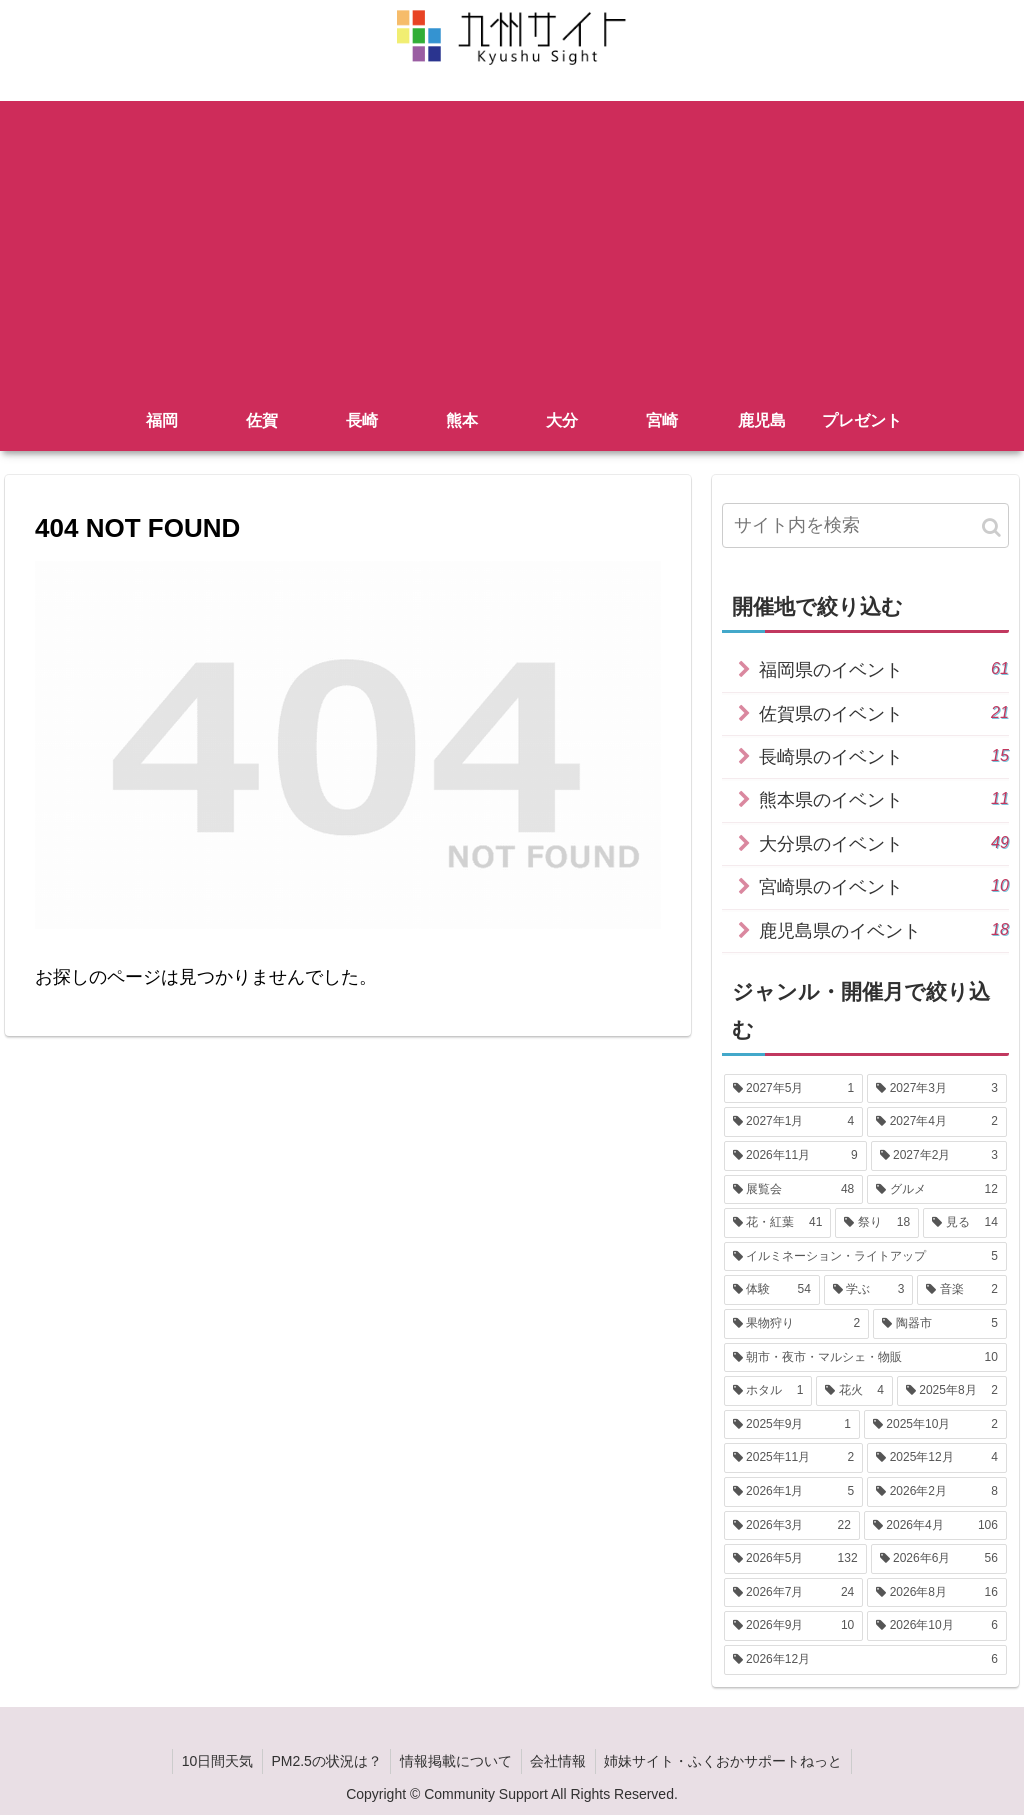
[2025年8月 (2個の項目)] (952, 1391)
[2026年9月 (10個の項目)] (794, 1626)
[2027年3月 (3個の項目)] (937, 1089)
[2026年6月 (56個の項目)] (939, 1559)
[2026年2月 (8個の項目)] (937, 1492)
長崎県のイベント (884, 755)
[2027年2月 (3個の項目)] (939, 1156)
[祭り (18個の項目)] (877, 1223)
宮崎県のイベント (884, 885)
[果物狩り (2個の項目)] (797, 1324)
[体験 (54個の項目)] (772, 1290)
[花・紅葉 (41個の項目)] (778, 1223)
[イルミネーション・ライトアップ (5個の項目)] (865, 1257)
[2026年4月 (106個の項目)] (935, 1526)
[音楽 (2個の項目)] (962, 1290)
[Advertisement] (512, 241)
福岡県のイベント (884, 668)
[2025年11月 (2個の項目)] (794, 1458)
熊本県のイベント (884, 798)
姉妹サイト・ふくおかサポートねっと (729, 1761)
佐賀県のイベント (884, 712)
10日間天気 (212, 1761)
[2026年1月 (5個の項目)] (794, 1492)
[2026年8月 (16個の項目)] (937, 1593)
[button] (991, 527)
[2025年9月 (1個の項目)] (792, 1425)
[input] (865, 525)
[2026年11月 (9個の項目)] (795, 1156)
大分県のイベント (884, 842)
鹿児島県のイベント (884, 929)
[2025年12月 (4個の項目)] (937, 1458)
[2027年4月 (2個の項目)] (937, 1122)
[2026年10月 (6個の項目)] (937, 1626)
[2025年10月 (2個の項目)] (935, 1425)
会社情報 (561, 1761)
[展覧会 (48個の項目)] (794, 1190)
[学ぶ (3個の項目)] (869, 1290)
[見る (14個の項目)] (965, 1223)
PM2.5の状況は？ (324, 1761)
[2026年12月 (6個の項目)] (865, 1660)
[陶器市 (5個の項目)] (940, 1324)
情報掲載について (456, 1761)
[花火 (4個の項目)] (854, 1391)
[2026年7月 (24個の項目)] (794, 1593)
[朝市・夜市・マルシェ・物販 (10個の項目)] (865, 1358)
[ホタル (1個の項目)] (768, 1391)
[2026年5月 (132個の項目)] (795, 1559)
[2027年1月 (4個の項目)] (794, 1122)
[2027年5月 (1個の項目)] (794, 1089)
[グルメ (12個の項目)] (937, 1190)
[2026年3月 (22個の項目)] (792, 1526)
